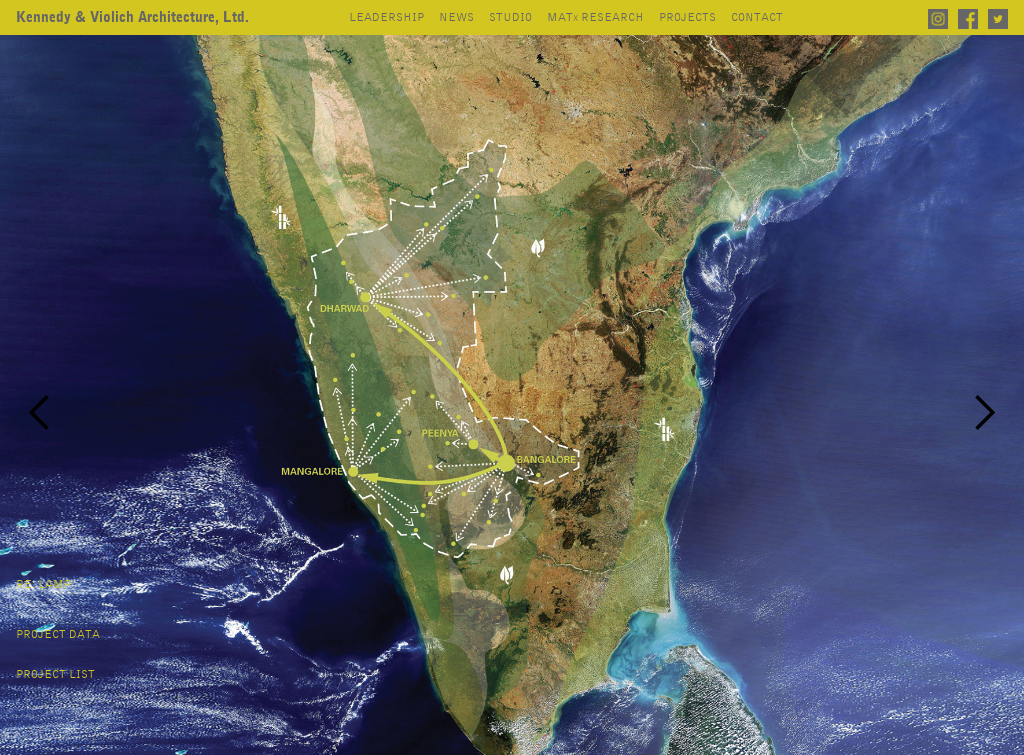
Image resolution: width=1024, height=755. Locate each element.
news (456, 18)
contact (757, 18)
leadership (386, 18)
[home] (132, 18)
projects (687, 18)
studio (510, 18)
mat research (595, 18)
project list (55, 675)
